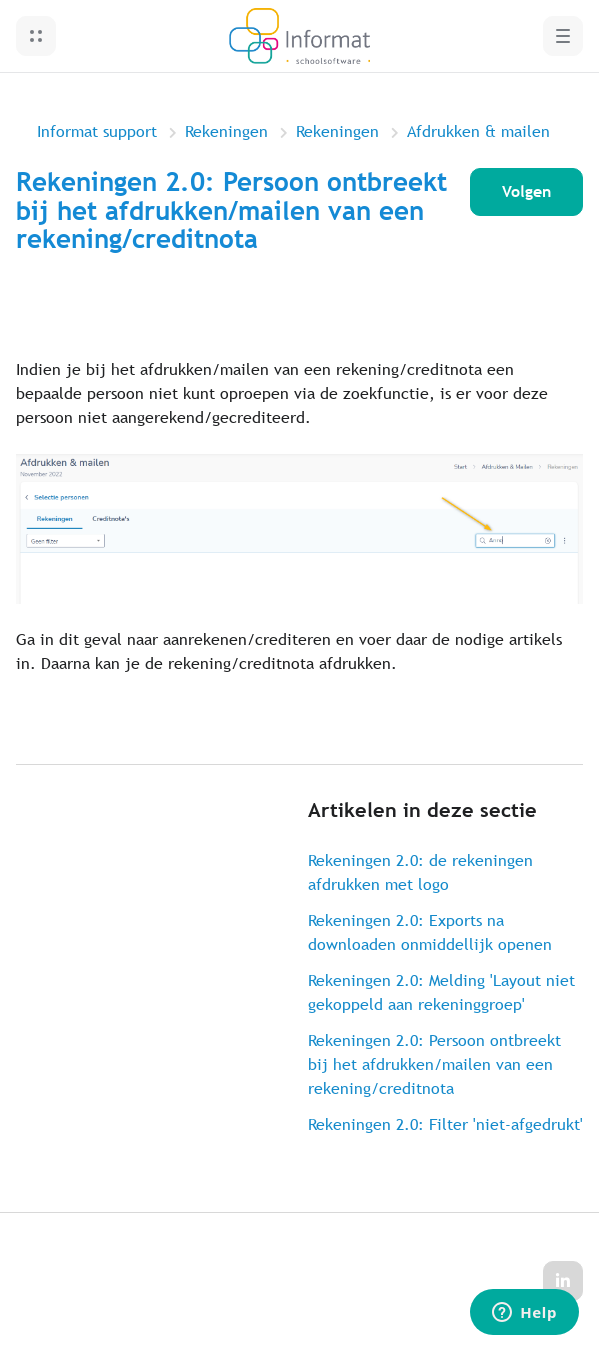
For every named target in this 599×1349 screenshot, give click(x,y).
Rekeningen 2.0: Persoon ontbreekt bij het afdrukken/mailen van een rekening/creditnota (434, 1064)
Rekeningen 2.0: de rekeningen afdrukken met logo (420, 872)
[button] (36, 36)
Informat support (97, 131)
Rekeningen (226, 131)
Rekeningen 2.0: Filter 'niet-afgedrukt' (445, 1124)
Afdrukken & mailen (478, 131)
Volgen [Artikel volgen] (526, 191)
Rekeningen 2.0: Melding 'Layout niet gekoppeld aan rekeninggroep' (441, 992)
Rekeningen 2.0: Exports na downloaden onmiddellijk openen (430, 932)
